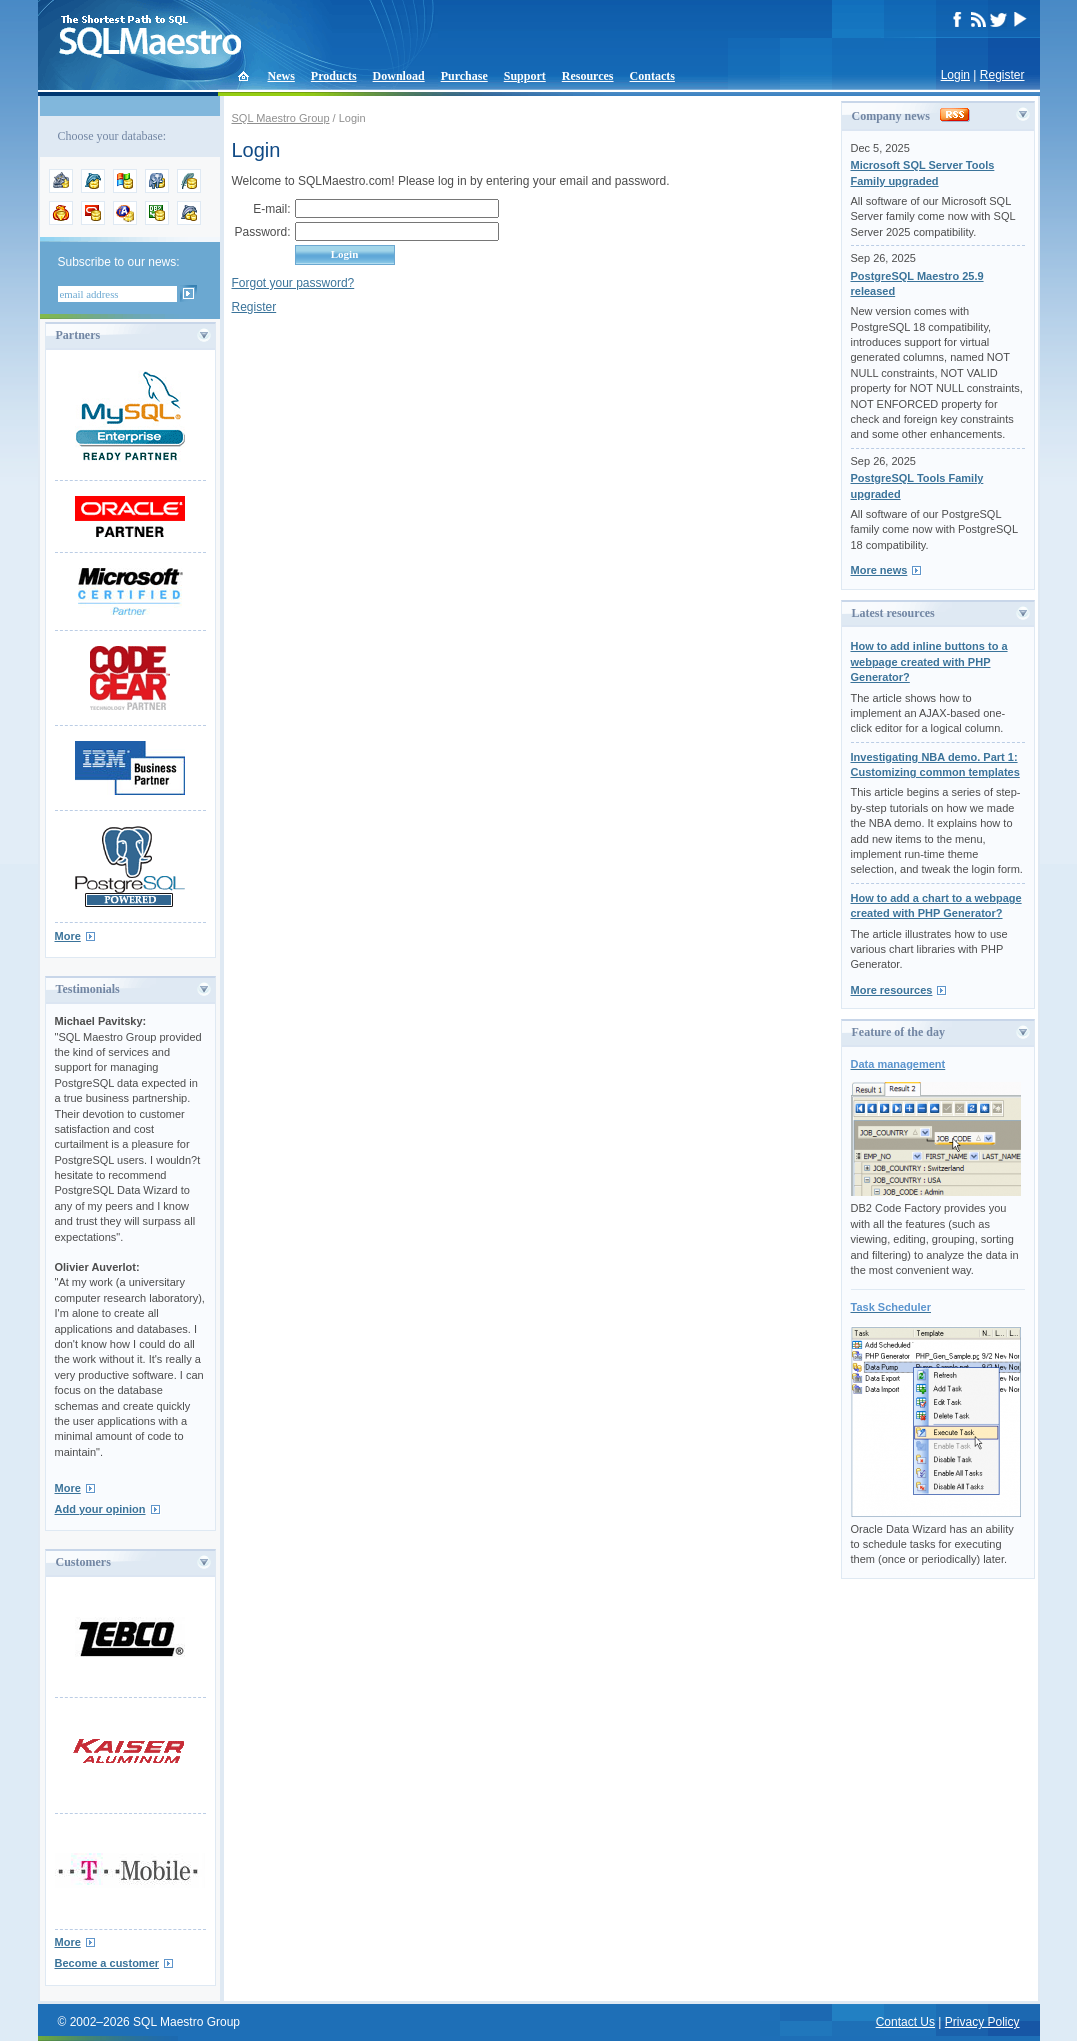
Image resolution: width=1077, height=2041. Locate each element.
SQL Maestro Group (281, 118)
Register (1002, 75)
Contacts (652, 76)
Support (525, 76)
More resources (892, 990)
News (281, 76)
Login (955, 75)
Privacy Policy (982, 2022)
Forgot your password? (293, 283)
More (68, 936)
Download (399, 76)
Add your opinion (100, 1509)
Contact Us (905, 2022)
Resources (588, 76)
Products (334, 76)
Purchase (464, 76)
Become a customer (107, 1963)
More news (879, 570)
